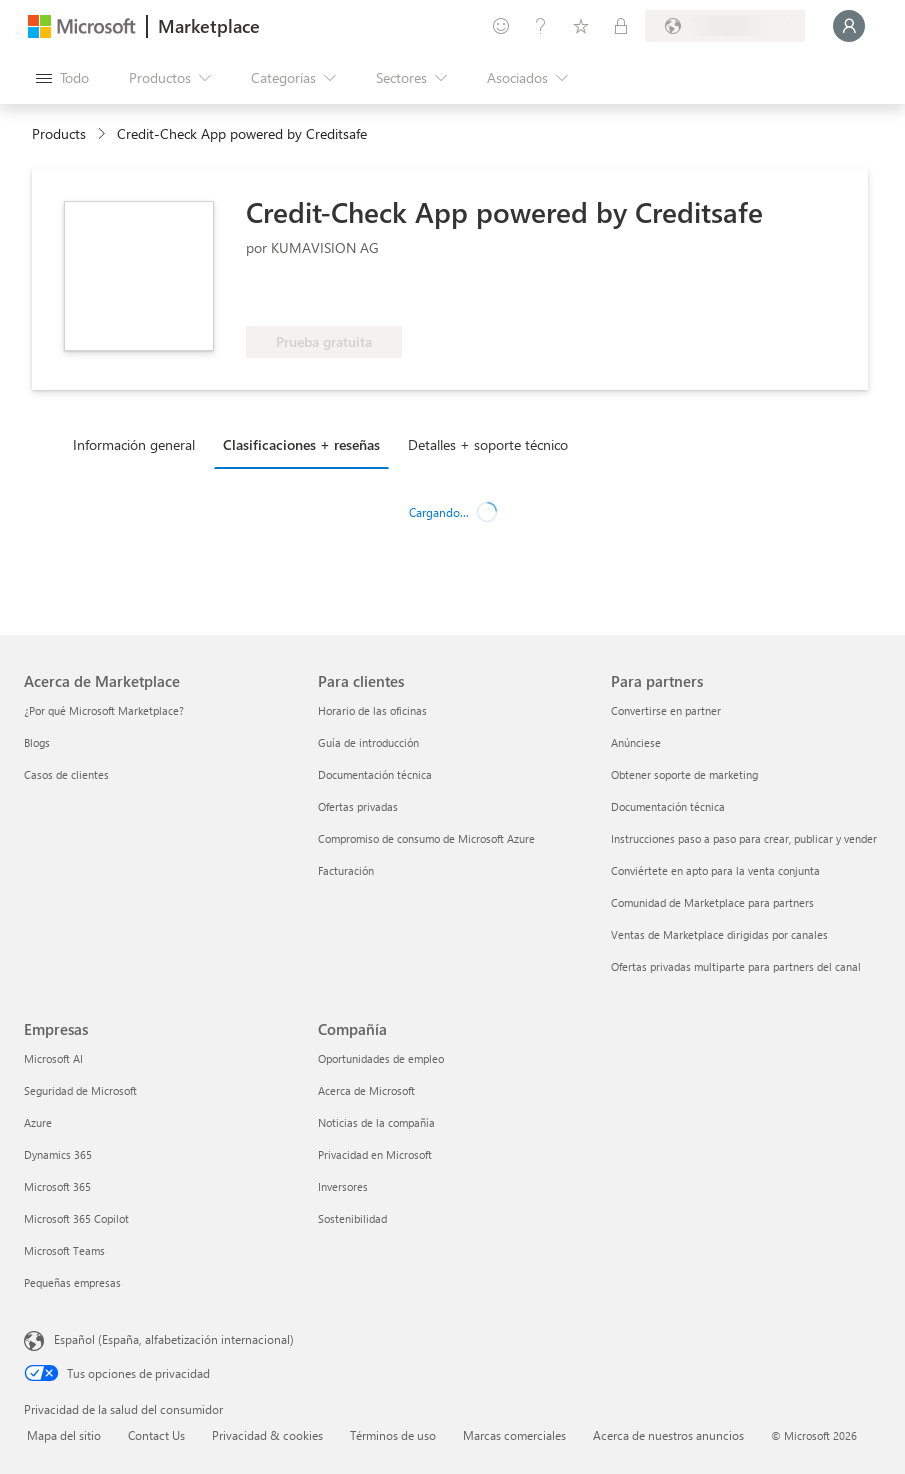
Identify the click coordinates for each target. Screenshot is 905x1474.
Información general (134, 444)
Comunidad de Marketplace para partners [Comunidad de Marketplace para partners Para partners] (712, 902)
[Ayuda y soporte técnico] (541, 26)
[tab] (139, 444)
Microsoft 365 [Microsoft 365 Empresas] (57, 1186)
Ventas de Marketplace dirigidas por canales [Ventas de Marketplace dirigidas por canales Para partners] (719, 934)
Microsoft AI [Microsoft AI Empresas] (53, 1058)
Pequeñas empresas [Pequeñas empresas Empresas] (72, 1282)
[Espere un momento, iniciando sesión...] (849, 26)
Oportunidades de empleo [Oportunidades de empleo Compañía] (381, 1058)
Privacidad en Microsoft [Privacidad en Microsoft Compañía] (375, 1154)
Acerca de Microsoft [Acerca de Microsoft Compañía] (366, 1090)
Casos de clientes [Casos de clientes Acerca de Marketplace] (66, 774)
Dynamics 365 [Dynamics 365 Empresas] (58, 1154)
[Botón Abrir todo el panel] (62, 78)
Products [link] (59, 133)
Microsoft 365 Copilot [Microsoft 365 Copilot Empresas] (76, 1218)
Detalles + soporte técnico (488, 444)
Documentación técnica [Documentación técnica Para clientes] (375, 774)
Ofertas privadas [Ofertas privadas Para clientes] (358, 806)
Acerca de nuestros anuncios (668, 1435)
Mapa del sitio (64, 1435)
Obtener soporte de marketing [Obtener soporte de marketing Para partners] (684, 774)
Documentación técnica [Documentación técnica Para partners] (668, 806)
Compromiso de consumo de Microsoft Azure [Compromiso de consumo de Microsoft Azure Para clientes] (426, 838)
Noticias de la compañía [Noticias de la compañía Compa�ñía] (376, 1122)
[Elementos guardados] (581, 26)
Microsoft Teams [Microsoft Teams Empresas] (64, 1250)
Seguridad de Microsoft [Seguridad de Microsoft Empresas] (80, 1090)
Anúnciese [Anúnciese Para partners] (636, 742)
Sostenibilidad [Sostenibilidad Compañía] (352, 1218)
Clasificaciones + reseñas (301, 444)
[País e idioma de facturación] (725, 26)
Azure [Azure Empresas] (38, 1122)
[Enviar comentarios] (501, 26)
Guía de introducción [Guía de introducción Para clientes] (368, 742)
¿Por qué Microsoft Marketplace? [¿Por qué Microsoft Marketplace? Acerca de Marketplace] (104, 710)
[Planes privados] (621, 26)
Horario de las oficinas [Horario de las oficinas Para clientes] (372, 710)
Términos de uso (393, 1435)
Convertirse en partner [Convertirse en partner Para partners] (666, 710)
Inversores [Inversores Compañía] (343, 1186)
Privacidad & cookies (267, 1435)
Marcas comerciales (514, 1435)
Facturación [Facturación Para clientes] (346, 870)
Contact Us (156, 1435)
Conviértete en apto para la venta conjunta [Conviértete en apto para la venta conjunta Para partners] (715, 870)
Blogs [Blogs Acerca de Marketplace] (37, 742)
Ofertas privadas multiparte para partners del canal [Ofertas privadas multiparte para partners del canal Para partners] (736, 966)
